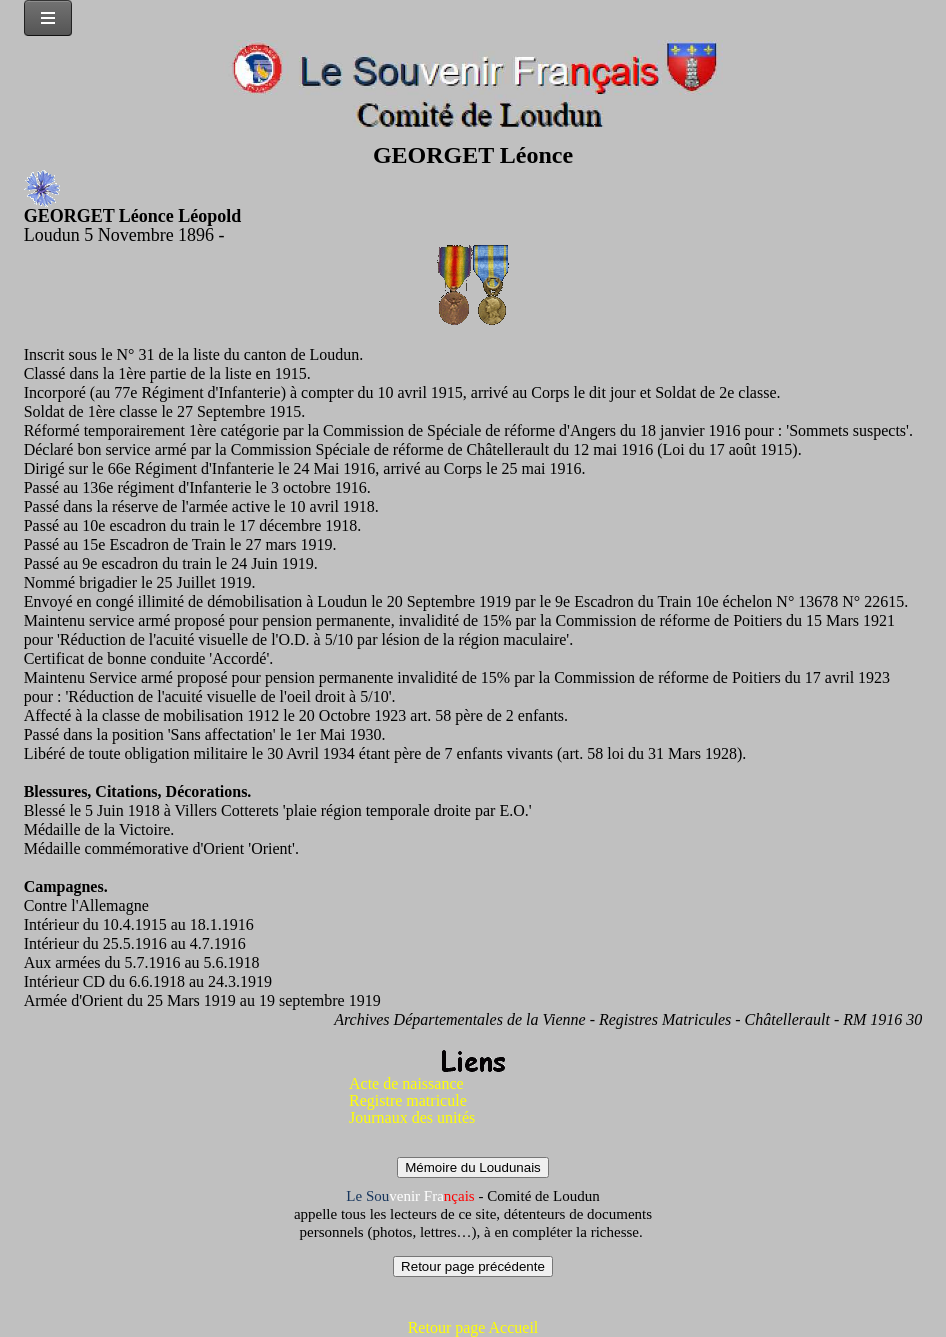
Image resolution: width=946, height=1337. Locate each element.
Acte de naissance (406, 1083)
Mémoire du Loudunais (473, 1167)
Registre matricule (408, 1100)
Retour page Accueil (473, 1327)
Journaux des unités (412, 1117)
